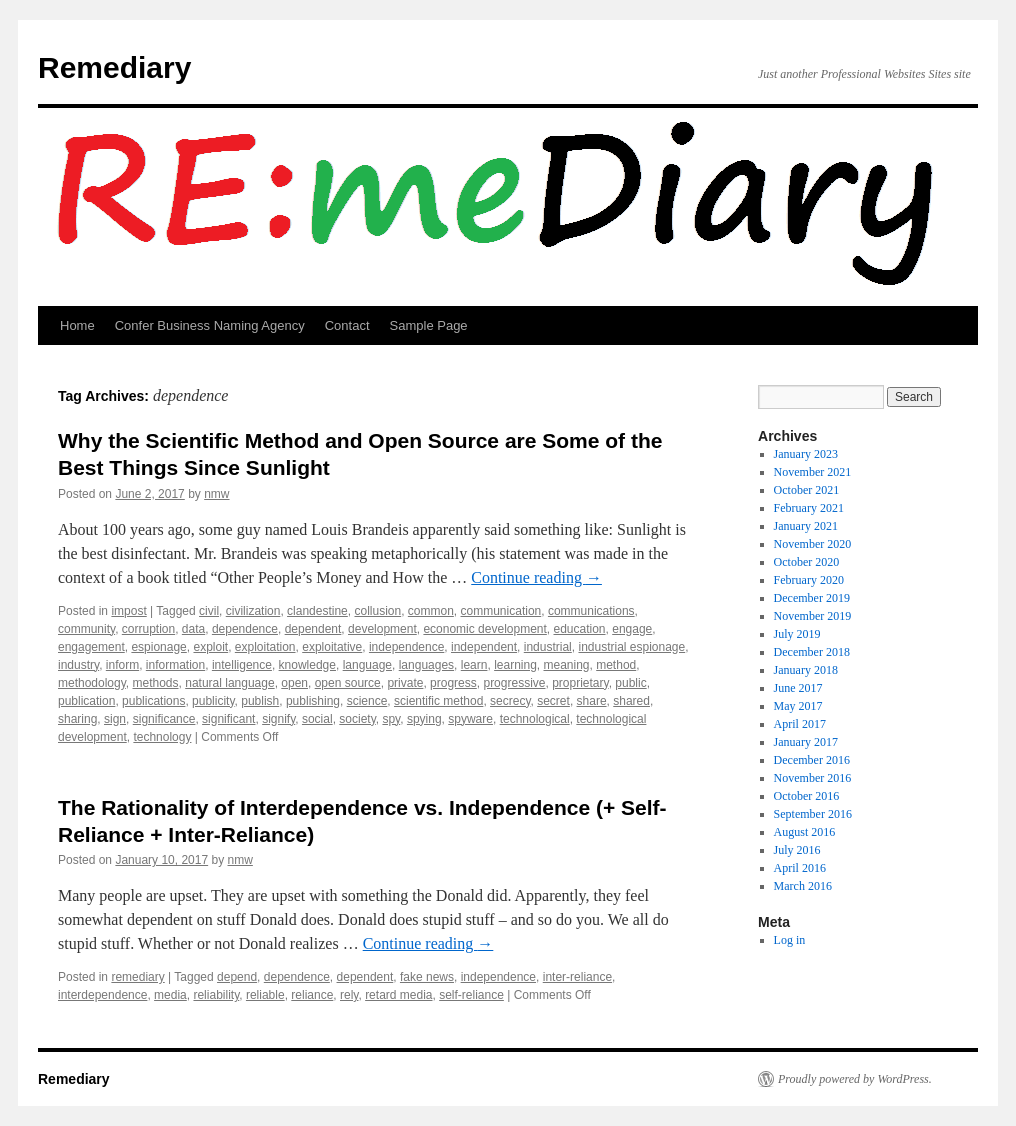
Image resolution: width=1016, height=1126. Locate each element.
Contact (347, 325)
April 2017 (800, 724)
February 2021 (809, 508)
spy (391, 719)
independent (484, 647)
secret (553, 701)
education (580, 629)
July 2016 (797, 850)
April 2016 (800, 868)
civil (209, 611)
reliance (312, 995)
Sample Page (429, 325)
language (367, 665)
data (193, 629)
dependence (245, 629)
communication (501, 611)
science (367, 701)
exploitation (265, 647)
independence (406, 647)
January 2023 (806, 454)
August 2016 (805, 832)
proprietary (580, 683)
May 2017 (798, 706)
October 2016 (807, 796)
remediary (137, 977)
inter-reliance (577, 977)
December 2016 (812, 760)
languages (426, 665)
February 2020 (809, 580)
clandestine (317, 611)
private (405, 683)
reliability (216, 995)
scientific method (438, 701)
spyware (470, 719)
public (630, 683)
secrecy (510, 701)
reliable (265, 995)
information (175, 665)
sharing (77, 719)
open (294, 683)
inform (122, 665)
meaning (567, 665)
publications (153, 701)
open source (348, 683)
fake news (427, 977)
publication (86, 701)
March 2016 (803, 886)
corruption (148, 629)
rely (349, 995)
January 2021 (806, 526)
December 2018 (812, 652)
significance (164, 719)
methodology (92, 683)
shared (631, 701)
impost (128, 611)
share (592, 701)
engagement (91, 647)
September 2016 (813, 814)
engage (632, 629)
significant (228, 719)
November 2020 (813, 544)
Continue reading (536, 577)
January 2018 (806, 670)
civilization (253, 611)
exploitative (332, 647)
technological (535, 719)
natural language (229, 683)
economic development (484, 629)
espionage (158, 647)
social (317, 719)
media (170, 995)
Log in (790, 940)
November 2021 (813, 472)
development (382, 629)
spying (424, 719)
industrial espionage (631, 647)
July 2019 (797, 634)
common (431, 611)
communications (591, 611)
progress (453, 683)
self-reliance (471, 995)
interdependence (102, 995)
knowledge (307, 665)
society (357, 719)
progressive (514, 683)
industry (78, 665)
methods (156, 683)
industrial (548, 647)
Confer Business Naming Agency (210, 325)
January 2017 (806, 742)
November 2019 (813, 616)
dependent (313, 629)
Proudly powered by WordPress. (855, 1079)
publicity (213, 701)
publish (260, 701)
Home (77, 325)
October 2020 (807, 562)
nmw (216, 494)
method (616, 665)
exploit (210, 647)
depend (237, 977)
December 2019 (812, 598)
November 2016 (813, 778)
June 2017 (798, 688)
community (86, 629)
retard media (398, 995)
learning (515, 665)
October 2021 (807, 490)
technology (162, 737)
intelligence (242, 665)
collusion (377, 611)
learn (474, 665)
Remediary (114, 67)
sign (115, 719)
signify (278, 719)
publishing (313, 701)
